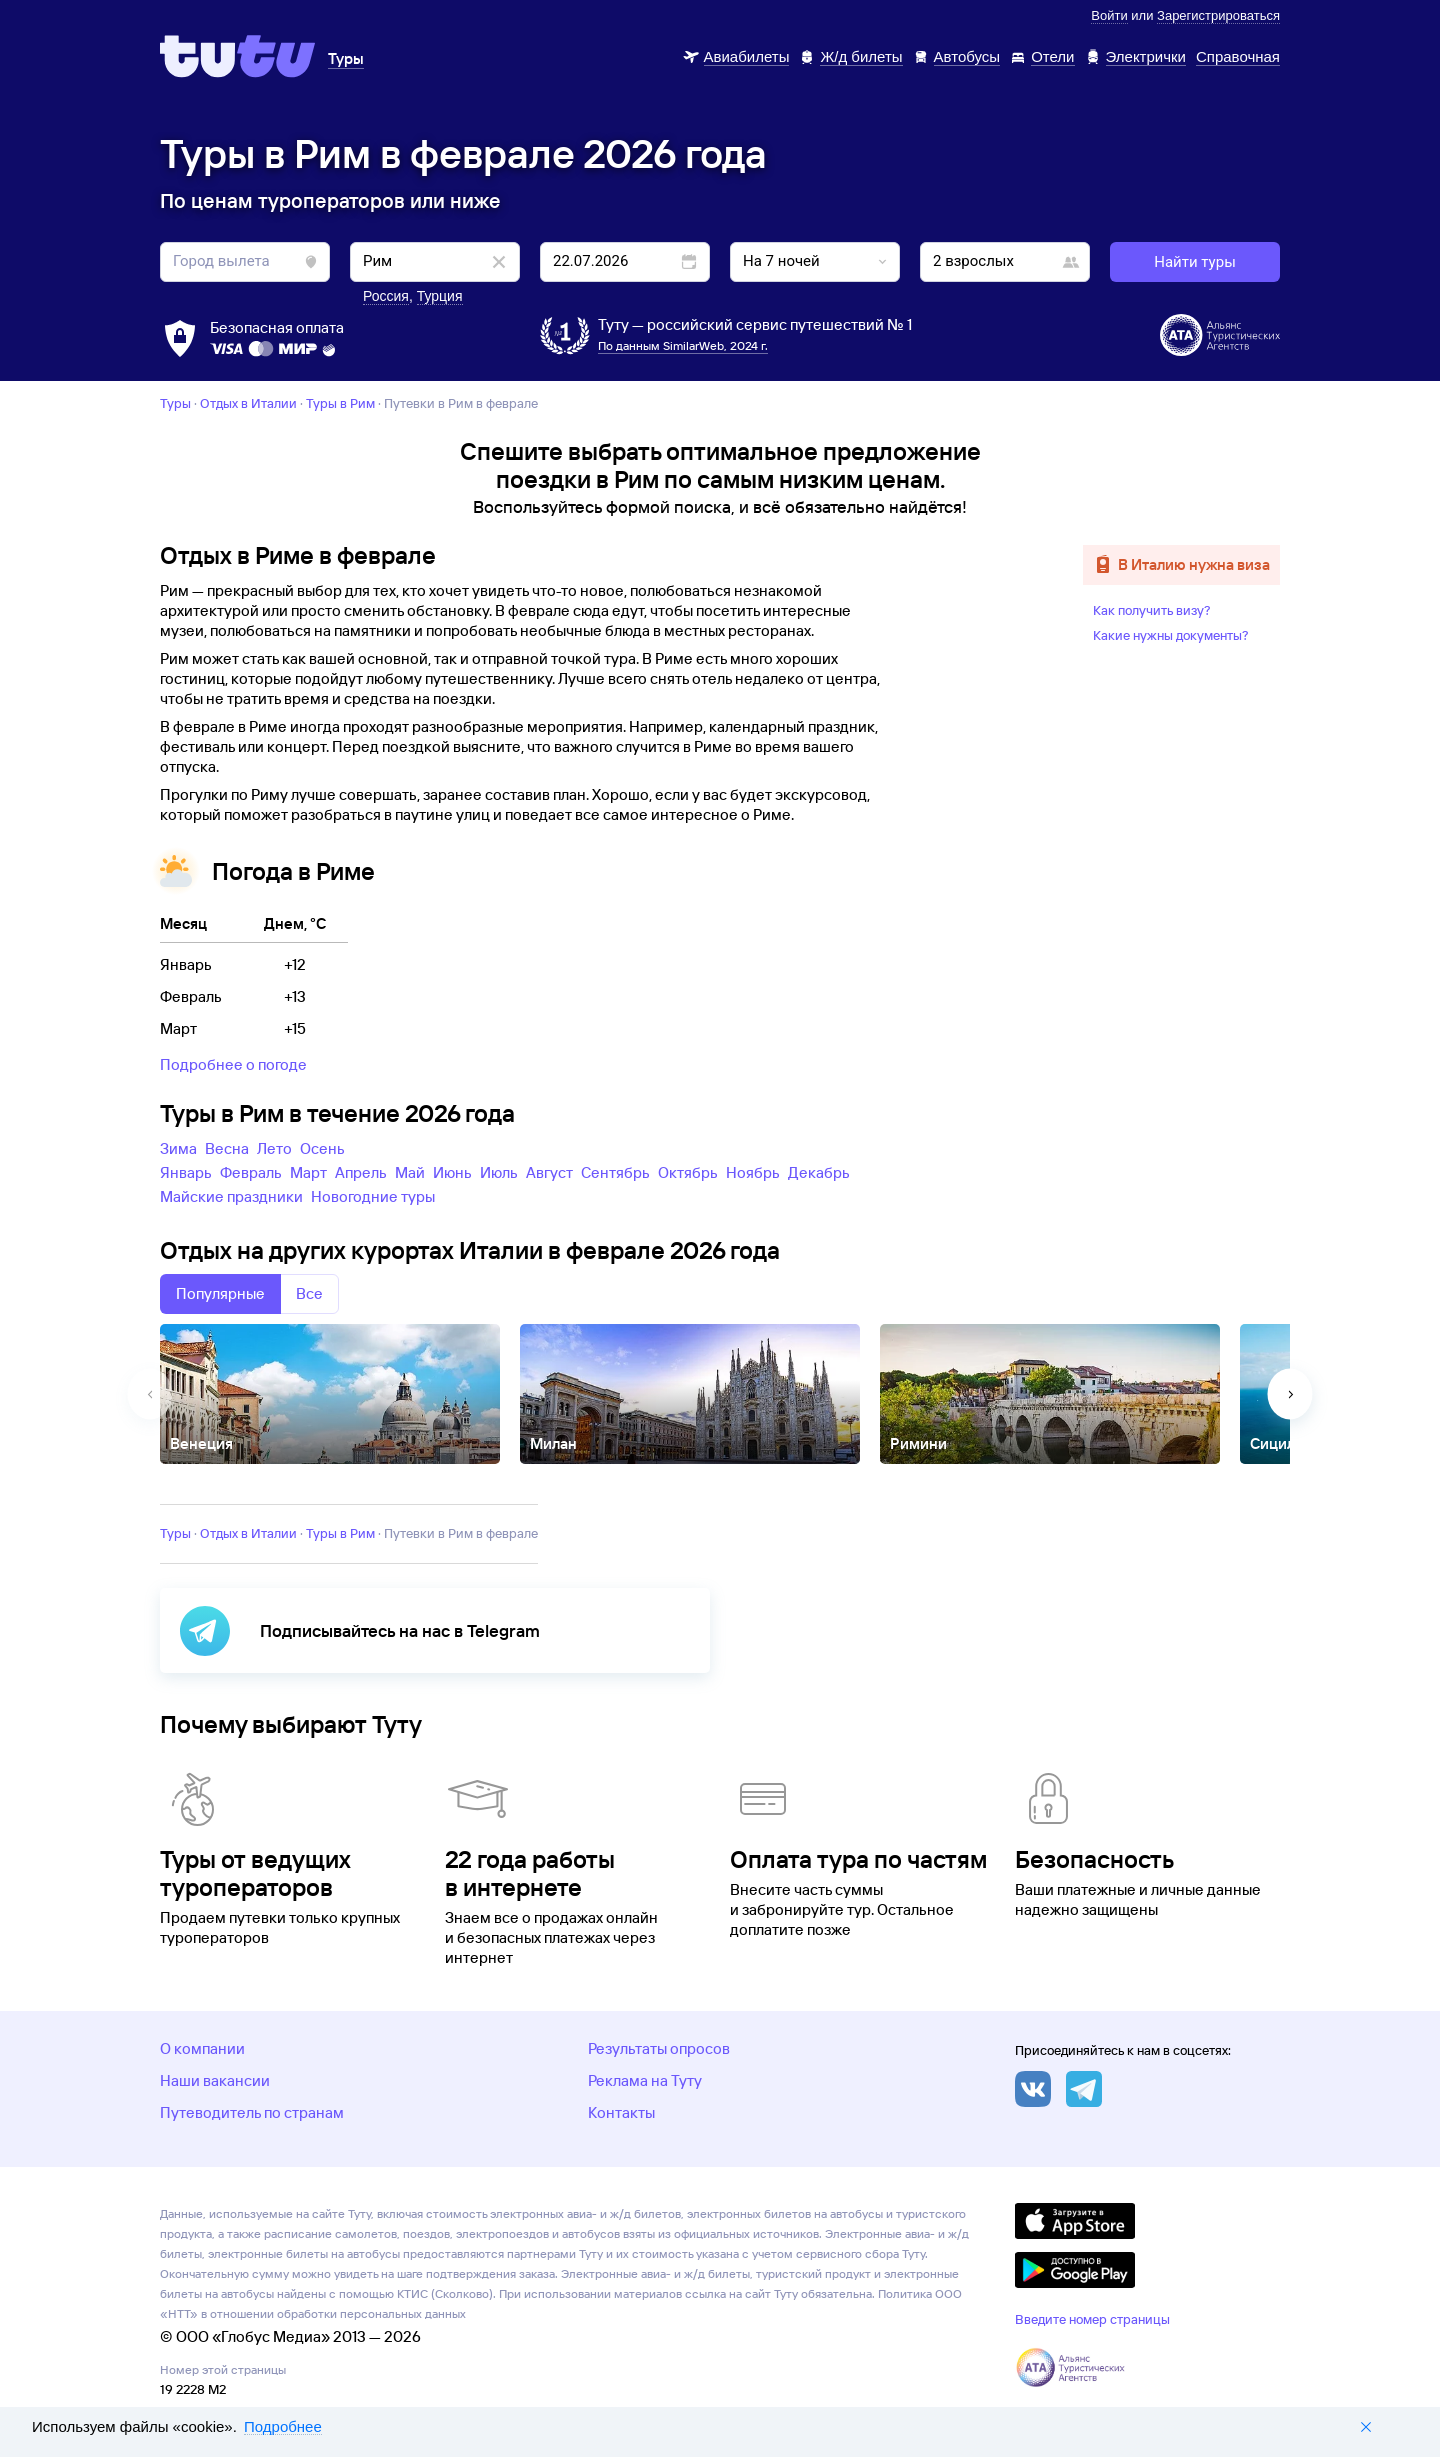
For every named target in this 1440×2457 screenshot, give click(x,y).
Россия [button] (386, 296)
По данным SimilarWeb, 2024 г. (683, 345)
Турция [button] (440, 296)
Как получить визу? (1152, 610)
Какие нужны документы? (1171, 635)
